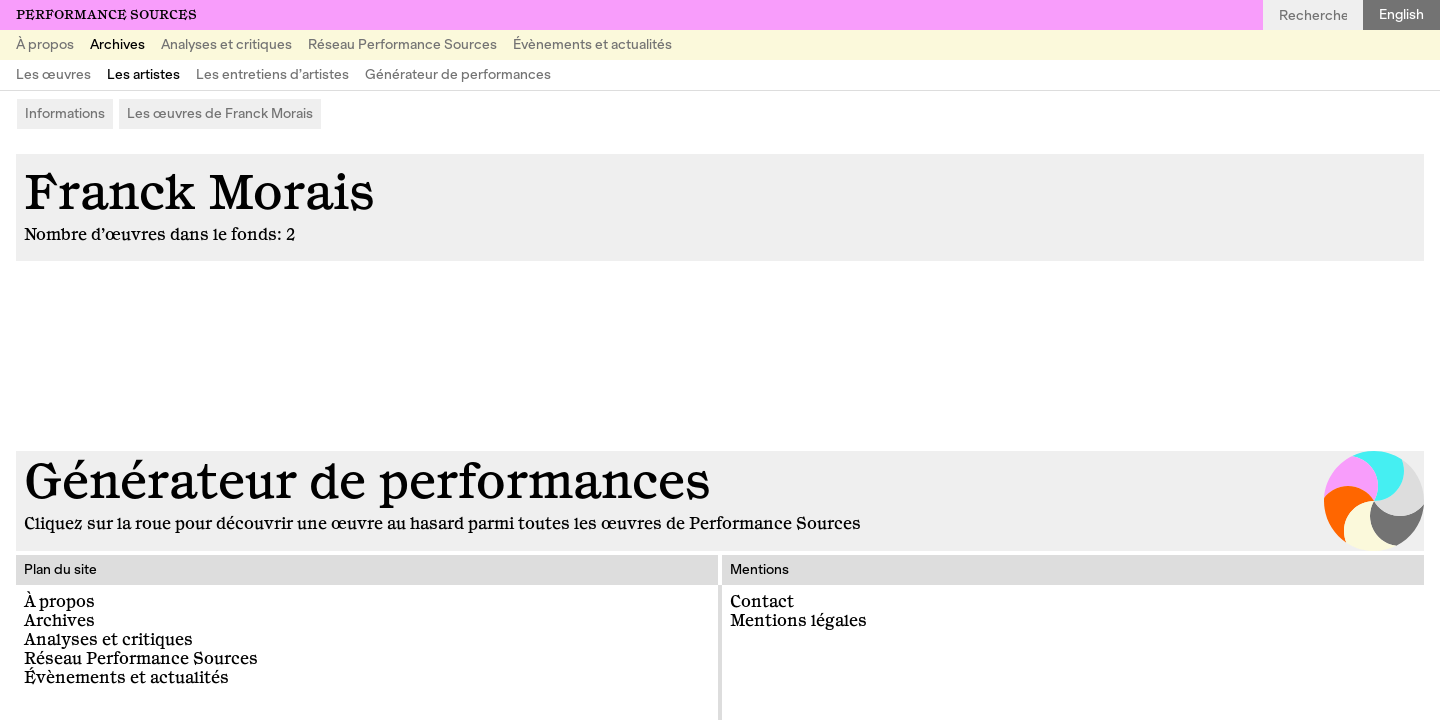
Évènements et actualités (592, 44)
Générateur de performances (458, 74)
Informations (65, 113)
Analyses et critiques (226, 44)
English (1401, 14)
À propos (45, 44)
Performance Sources (106, 15)
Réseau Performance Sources (402, 44)
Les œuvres (53, 74)
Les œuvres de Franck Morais (220, 113)
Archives (117, 44)
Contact (762, 602)
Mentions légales (798, 621)
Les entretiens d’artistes (272, 74)
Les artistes (143, 74)
